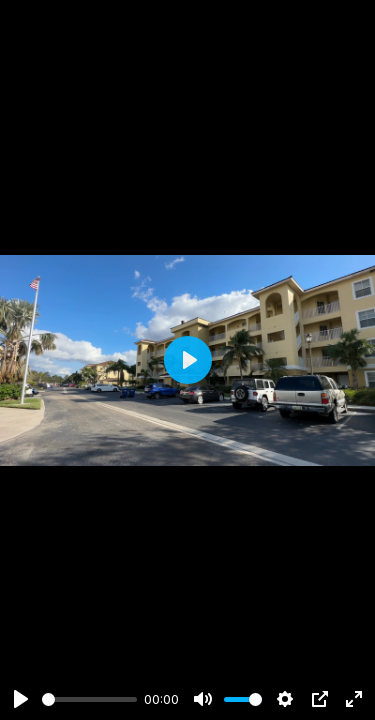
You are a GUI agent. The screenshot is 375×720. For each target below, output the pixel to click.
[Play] (21, 699)
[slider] (89, 699)
